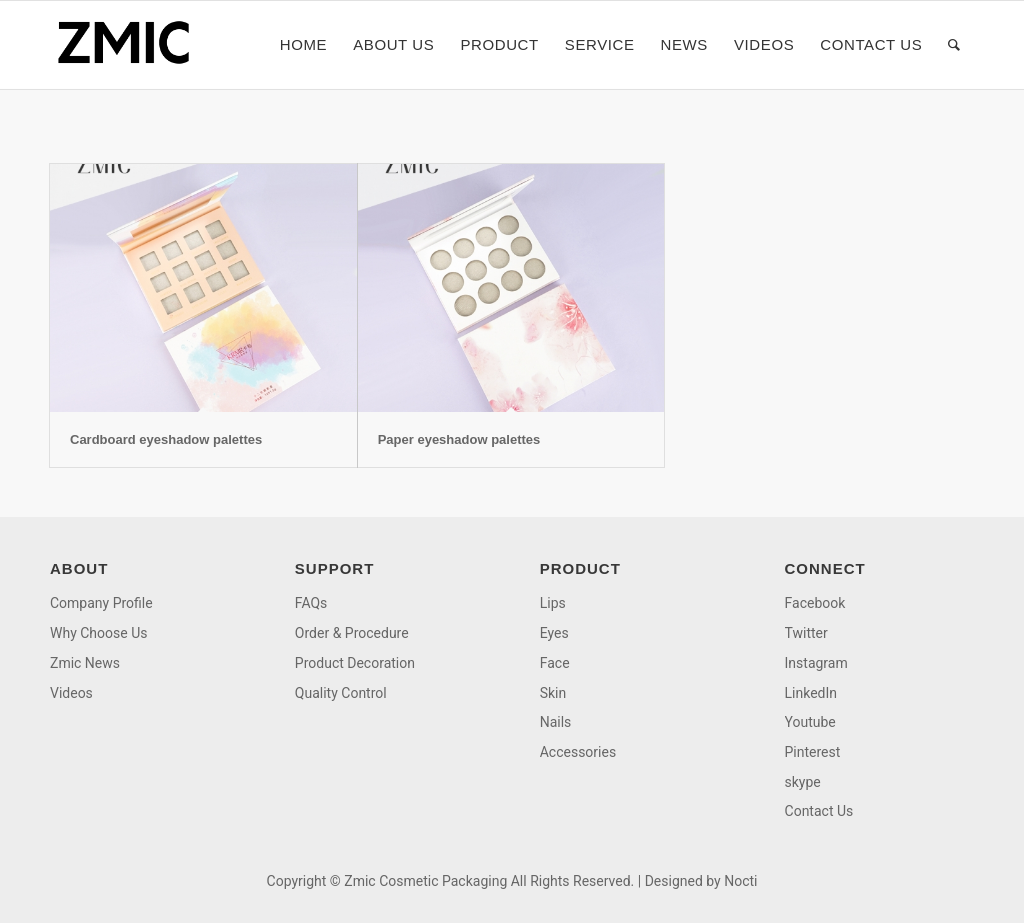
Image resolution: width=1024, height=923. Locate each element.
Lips (553, 603)
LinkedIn (811, 693)
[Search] (954, 45)
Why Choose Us (98, 633)
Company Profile (101, 603)
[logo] (130, 45)
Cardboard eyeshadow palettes (166, 439)
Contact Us (819, 811)
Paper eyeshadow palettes (459, 439)
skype (803, 782)
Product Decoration (355, 663)
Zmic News (85, 663)
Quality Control (341, 693)
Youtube (810, 722)
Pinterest (813, 752)
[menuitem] (303, 45)
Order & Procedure (352, 633)
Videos (71, 693)
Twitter (806, 633)
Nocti (740, 881)
